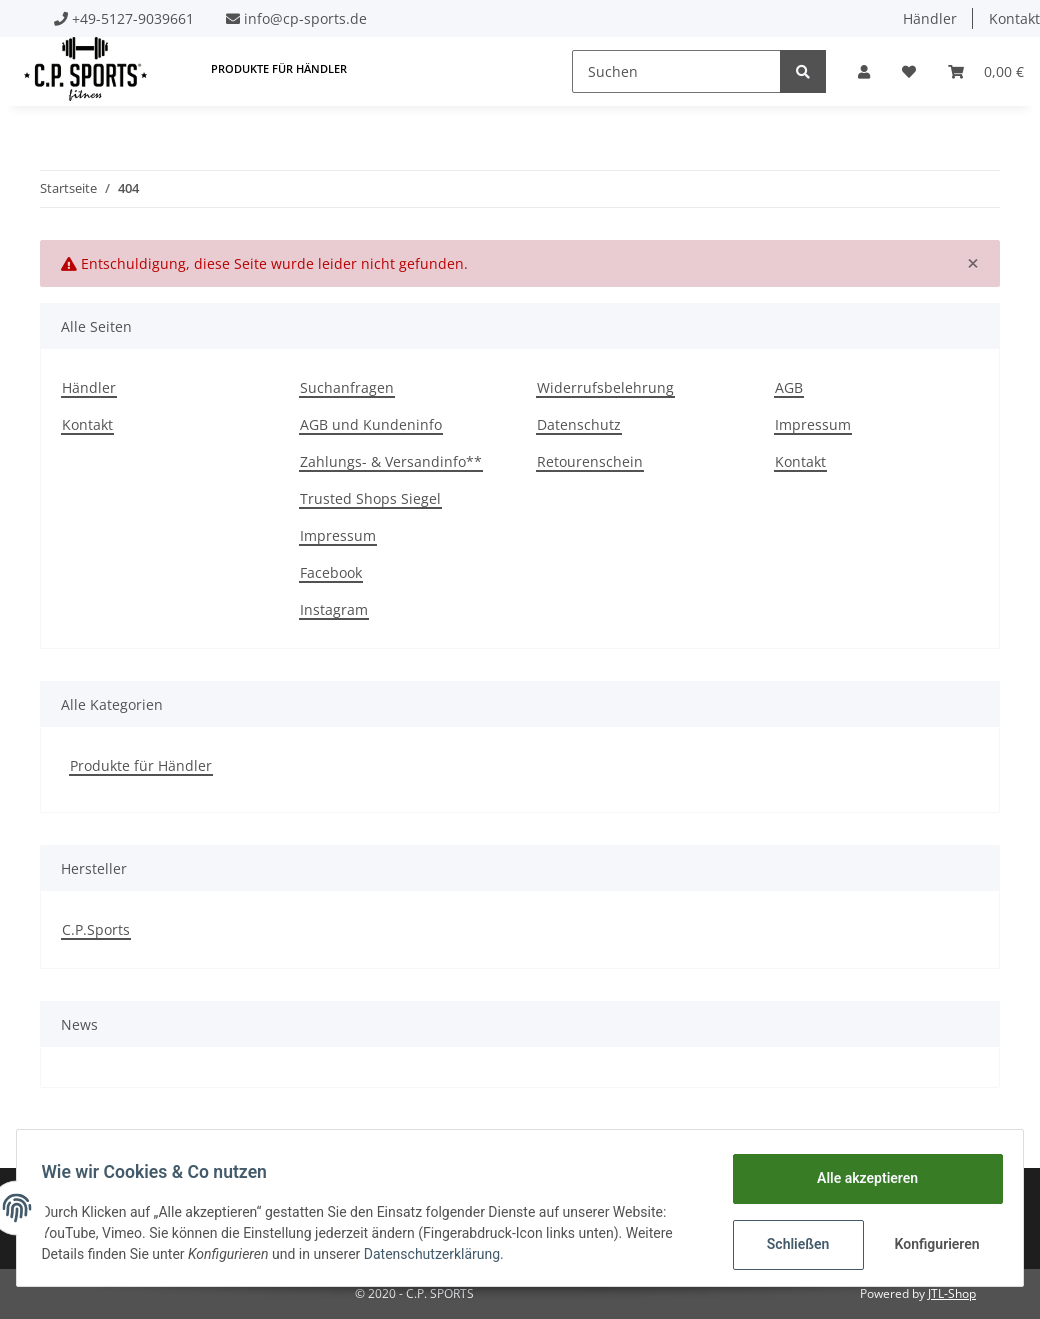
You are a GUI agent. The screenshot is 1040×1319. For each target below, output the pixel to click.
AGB (789, 387)
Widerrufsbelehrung (605, 387)
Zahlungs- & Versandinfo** (391, 461)
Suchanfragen (347, 387)
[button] (864, 71)
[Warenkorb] (986, 71)
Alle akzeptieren (859, 1178)
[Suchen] (676, 71)
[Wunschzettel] (909, 71)
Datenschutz (579, 424)
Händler (930, 18)
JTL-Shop (952, 1293)
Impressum (338, 535)
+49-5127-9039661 (133, 18)
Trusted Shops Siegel (370, 498)
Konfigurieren (931, 1244)
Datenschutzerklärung (439, 1254)
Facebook (331, 572)
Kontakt (87, 424)
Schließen (790, 1244)
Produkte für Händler (141, 765)
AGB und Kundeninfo (371, 424)
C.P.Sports (96, 929)
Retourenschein (590, 461)
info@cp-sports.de (305, 18)
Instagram (334, 609)
